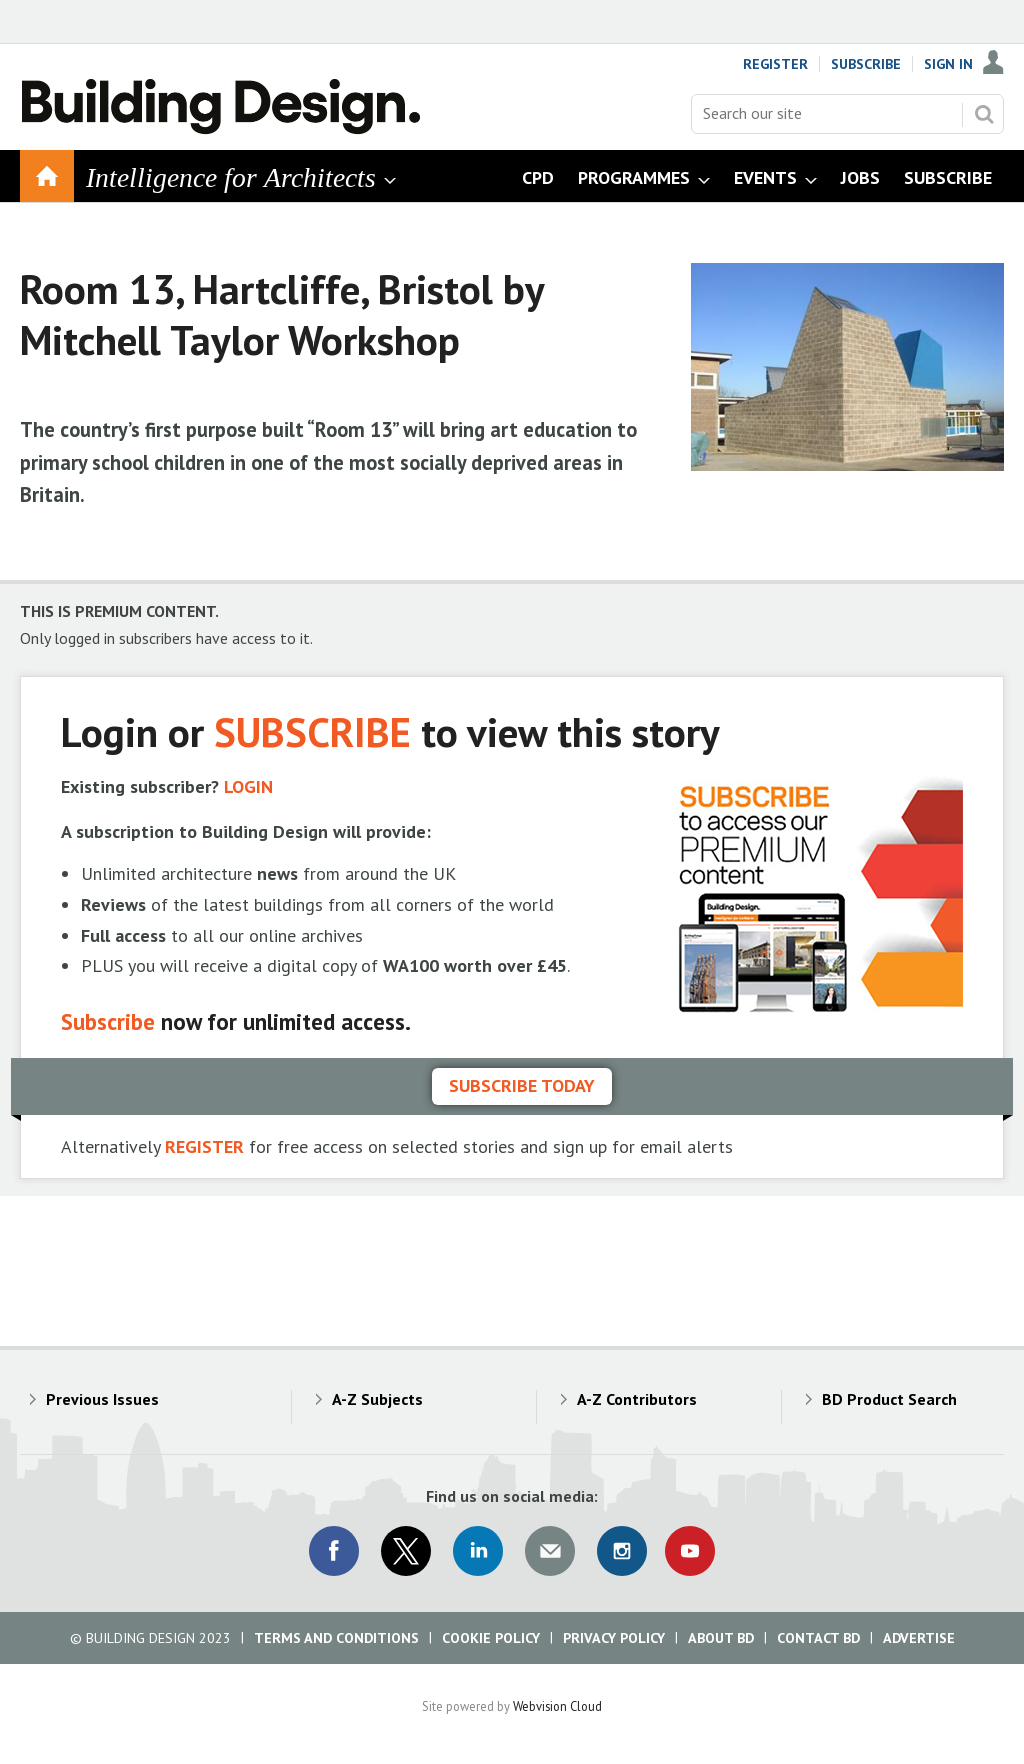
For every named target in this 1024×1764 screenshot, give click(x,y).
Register (775, 64)
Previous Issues (102, 1399)
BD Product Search (889, 1399)
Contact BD (818, 1638)
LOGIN (248, 786)
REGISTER (204, 1146)
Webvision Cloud (557, 1706)
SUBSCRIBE (312, 731)
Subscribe (866, 64)
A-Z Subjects (377, 1399)
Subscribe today (522, 1085)
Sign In (948, 64)
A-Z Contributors (637, 1399)
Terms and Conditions (336, 1638)
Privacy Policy (614, 1638)
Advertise (919, 1638)
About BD (721, 1638)
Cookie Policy (491, 1638)
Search (984, 114)
